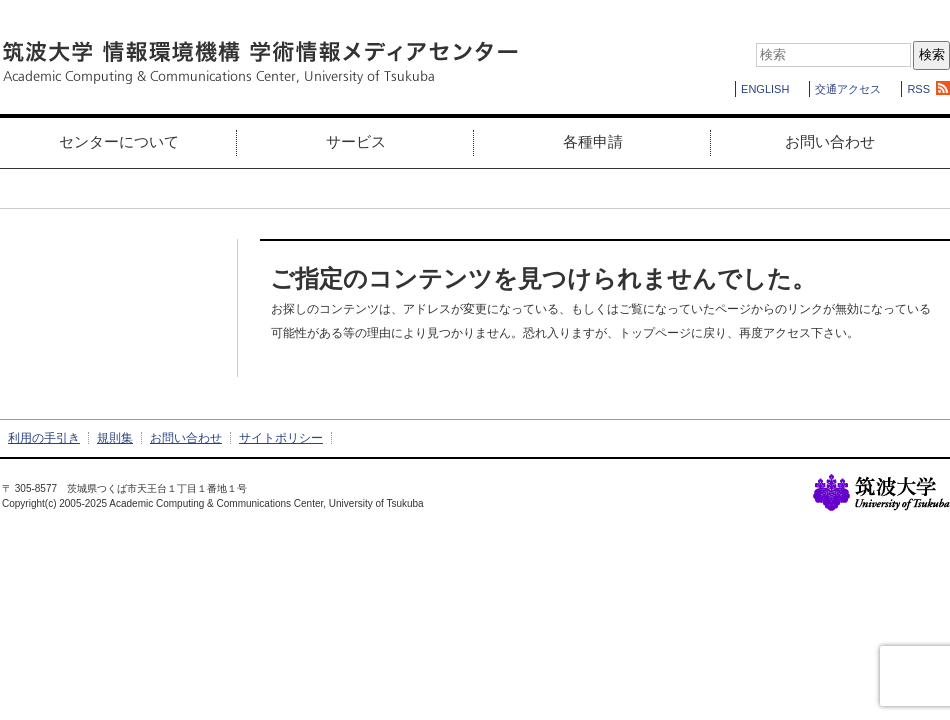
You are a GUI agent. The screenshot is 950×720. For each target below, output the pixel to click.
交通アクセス (848, 89)
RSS (918, 89)
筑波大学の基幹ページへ (881, 492)
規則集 (115, 438)
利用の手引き (44, 438)
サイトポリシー (281, 438)
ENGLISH (765, 89)
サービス (356, 141)
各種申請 (593, 141)
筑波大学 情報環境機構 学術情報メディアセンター (260, 63)
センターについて (119, 141)
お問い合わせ (830, 141)
